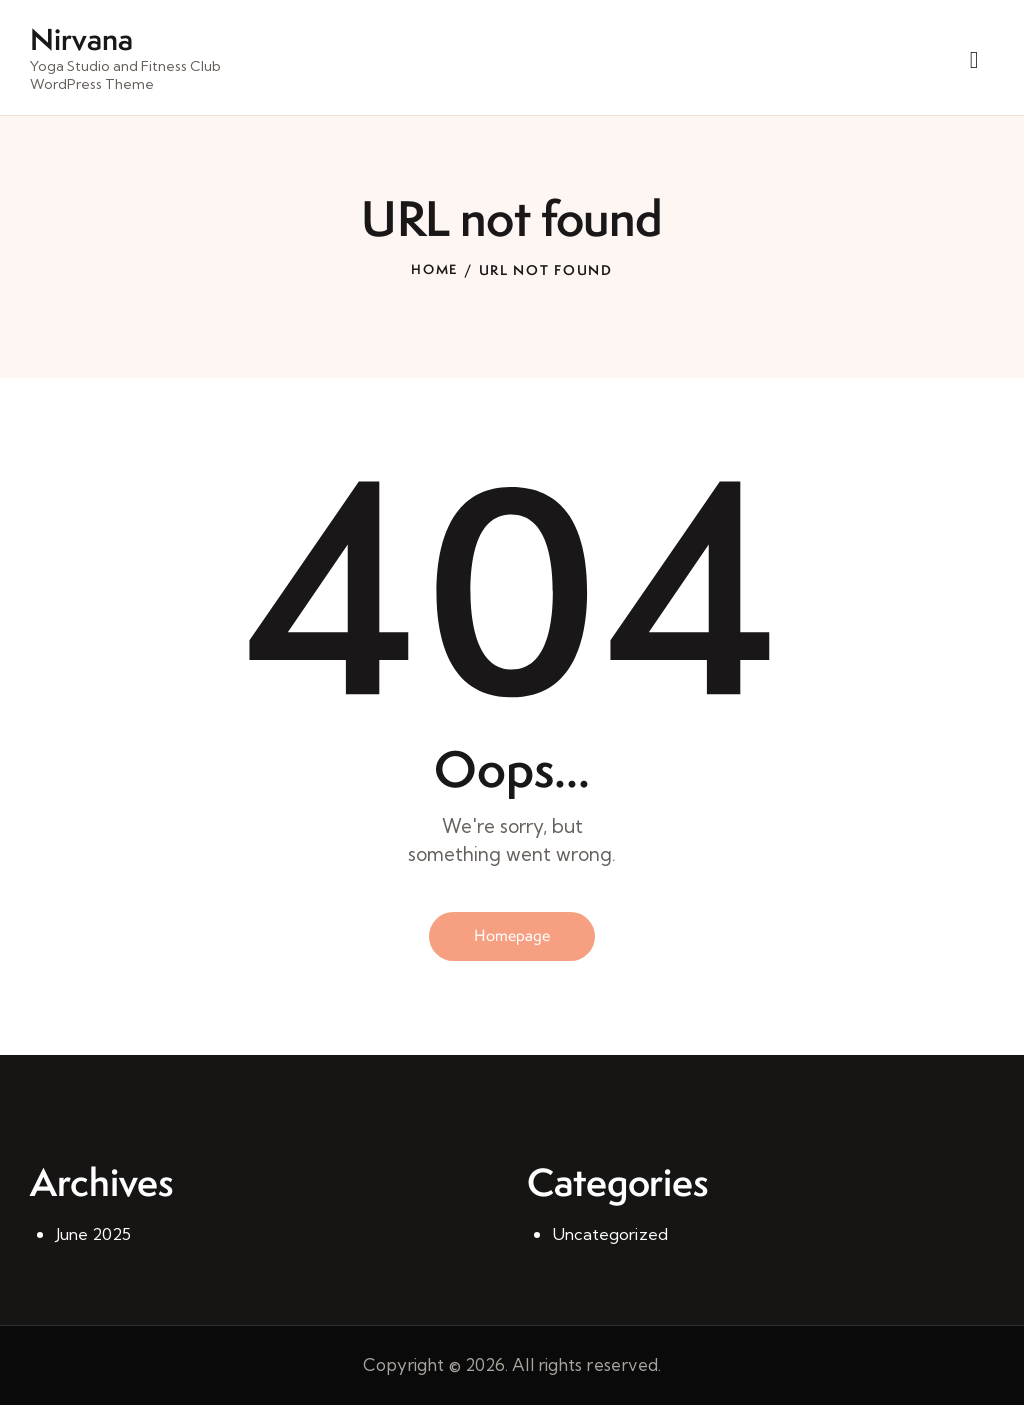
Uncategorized (612, 1236)
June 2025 (94, 1236)
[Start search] (974, 61)
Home (435, 271)
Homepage (512, 937)
